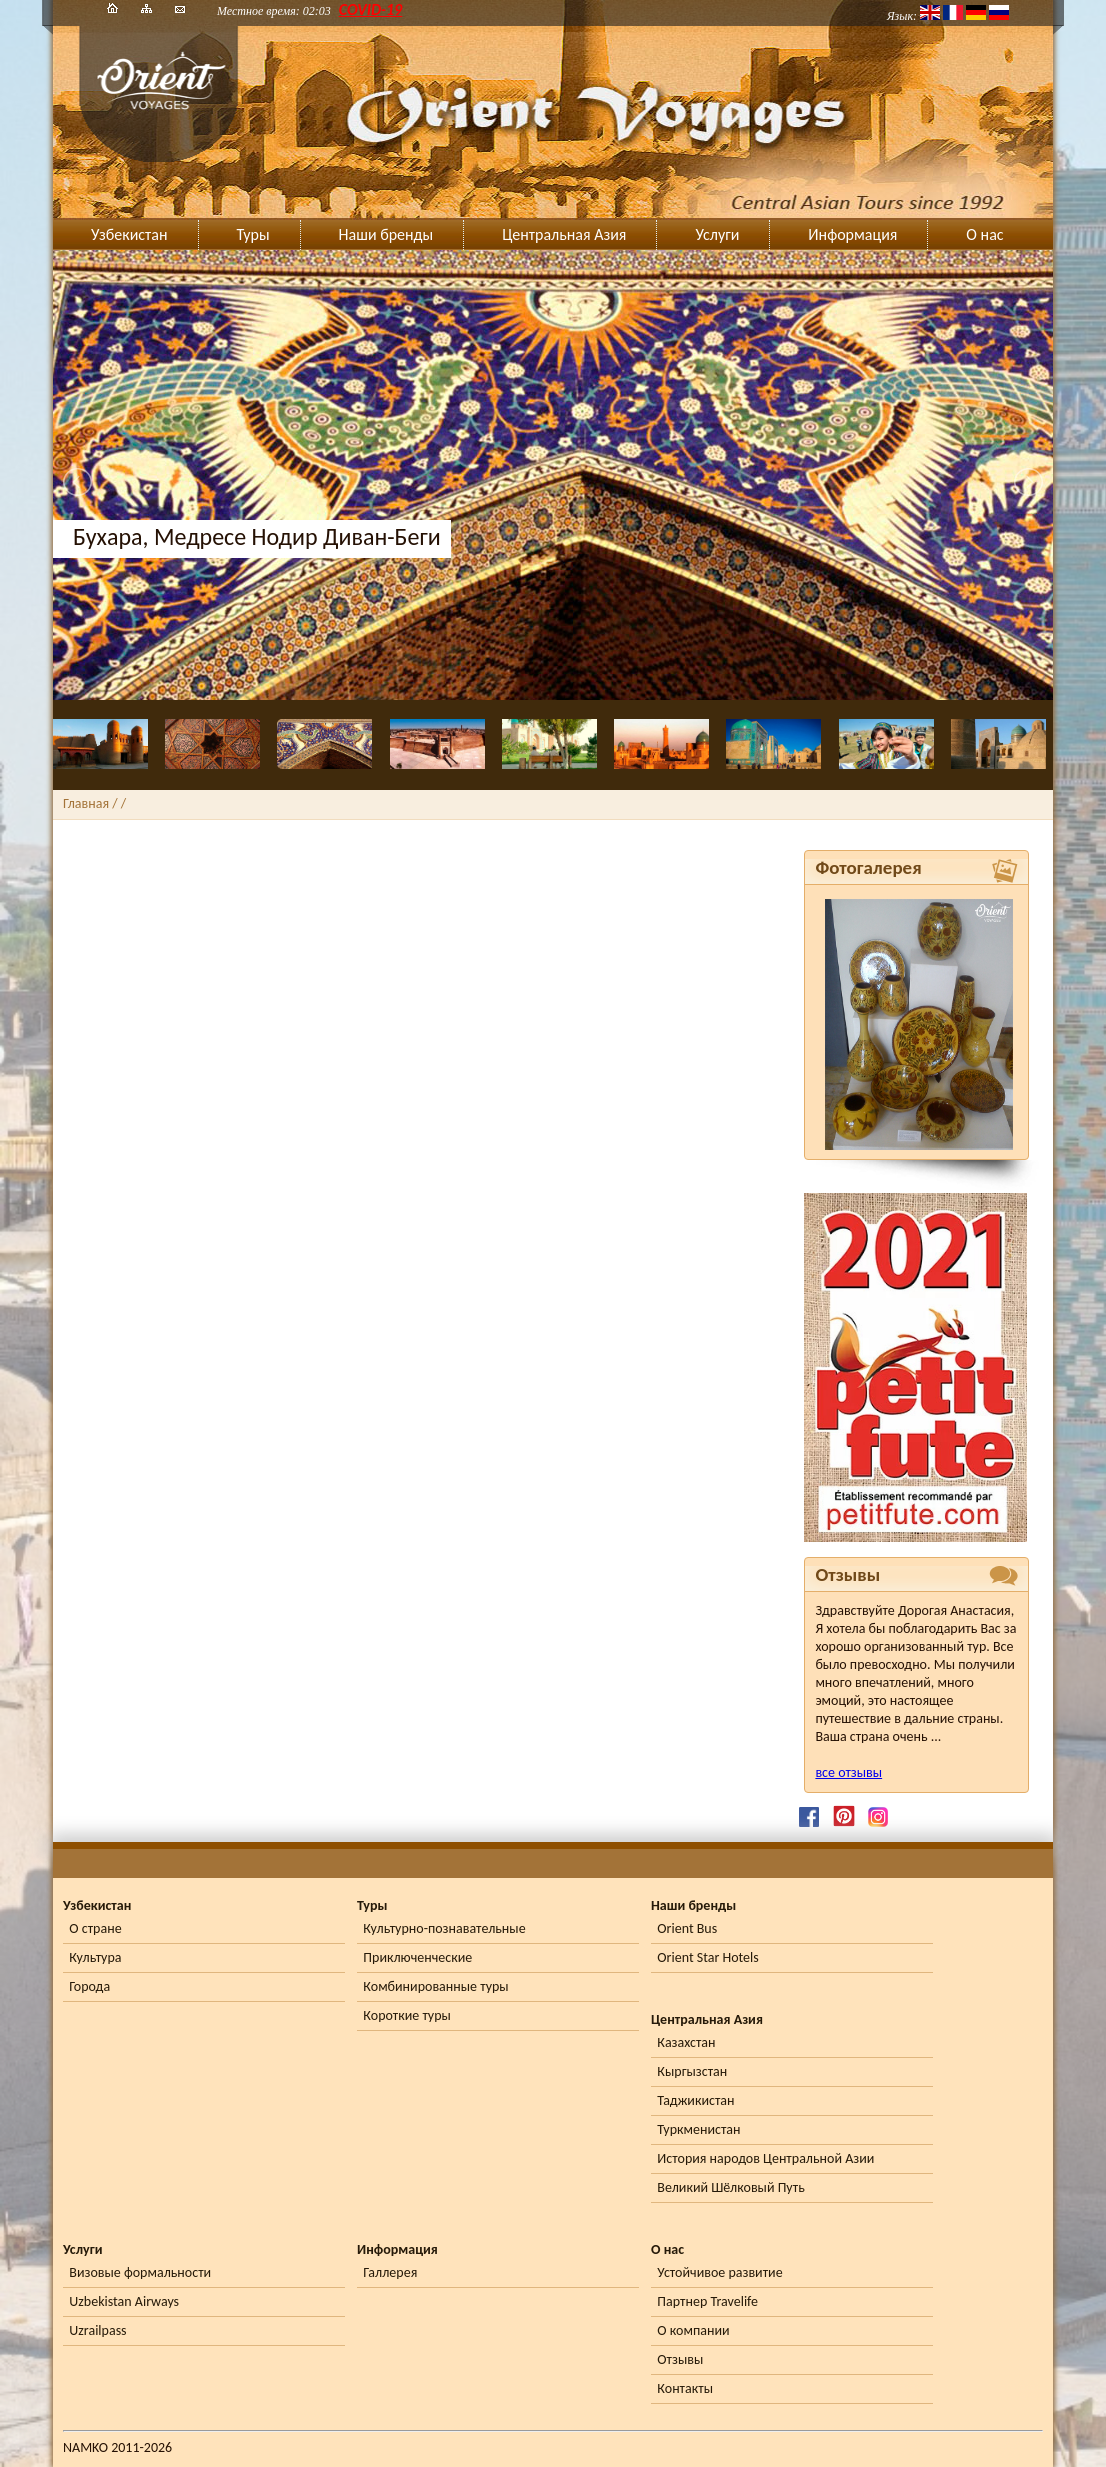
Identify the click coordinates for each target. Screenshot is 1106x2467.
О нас (984, 234)
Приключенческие (417, 1957)
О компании (693, 2330)
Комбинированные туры (435, 1986)
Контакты (685, 2388)
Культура (95, 1957)
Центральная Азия (564, 234)
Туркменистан (698, 2129)
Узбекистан (129, 234)
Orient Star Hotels (707, 1957)
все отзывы (848, 1772)
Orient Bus (687, 1928)
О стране (95, 1928)
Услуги (717, 234)
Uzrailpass (97, 2330)
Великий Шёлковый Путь (730, 2187)
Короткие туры (406, 2015)
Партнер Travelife (707, 2301)
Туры (253, 234)
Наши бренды (386, 234)
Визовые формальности (140, 2272)
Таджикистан (695, 2100)
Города (89, 1986)
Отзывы (680, 2359)
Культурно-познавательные (444, 1928)
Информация (852, 234)
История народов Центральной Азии (765, 2158)
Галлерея (390, 2272)
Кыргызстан (692, 2071)
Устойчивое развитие (719, 2272)
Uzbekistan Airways (124, 2301)
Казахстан (686, 2042)
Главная (86, 803)
